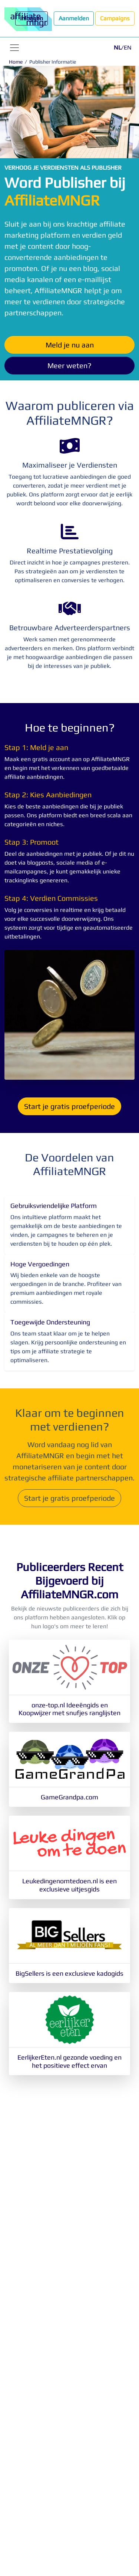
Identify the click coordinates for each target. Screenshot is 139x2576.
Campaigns (115, 18)
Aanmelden (74, 18)
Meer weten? (69, 365)
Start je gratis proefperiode (69, 1106)
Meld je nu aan (70, 344)
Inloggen (31, 18)
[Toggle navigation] (14, 48)
